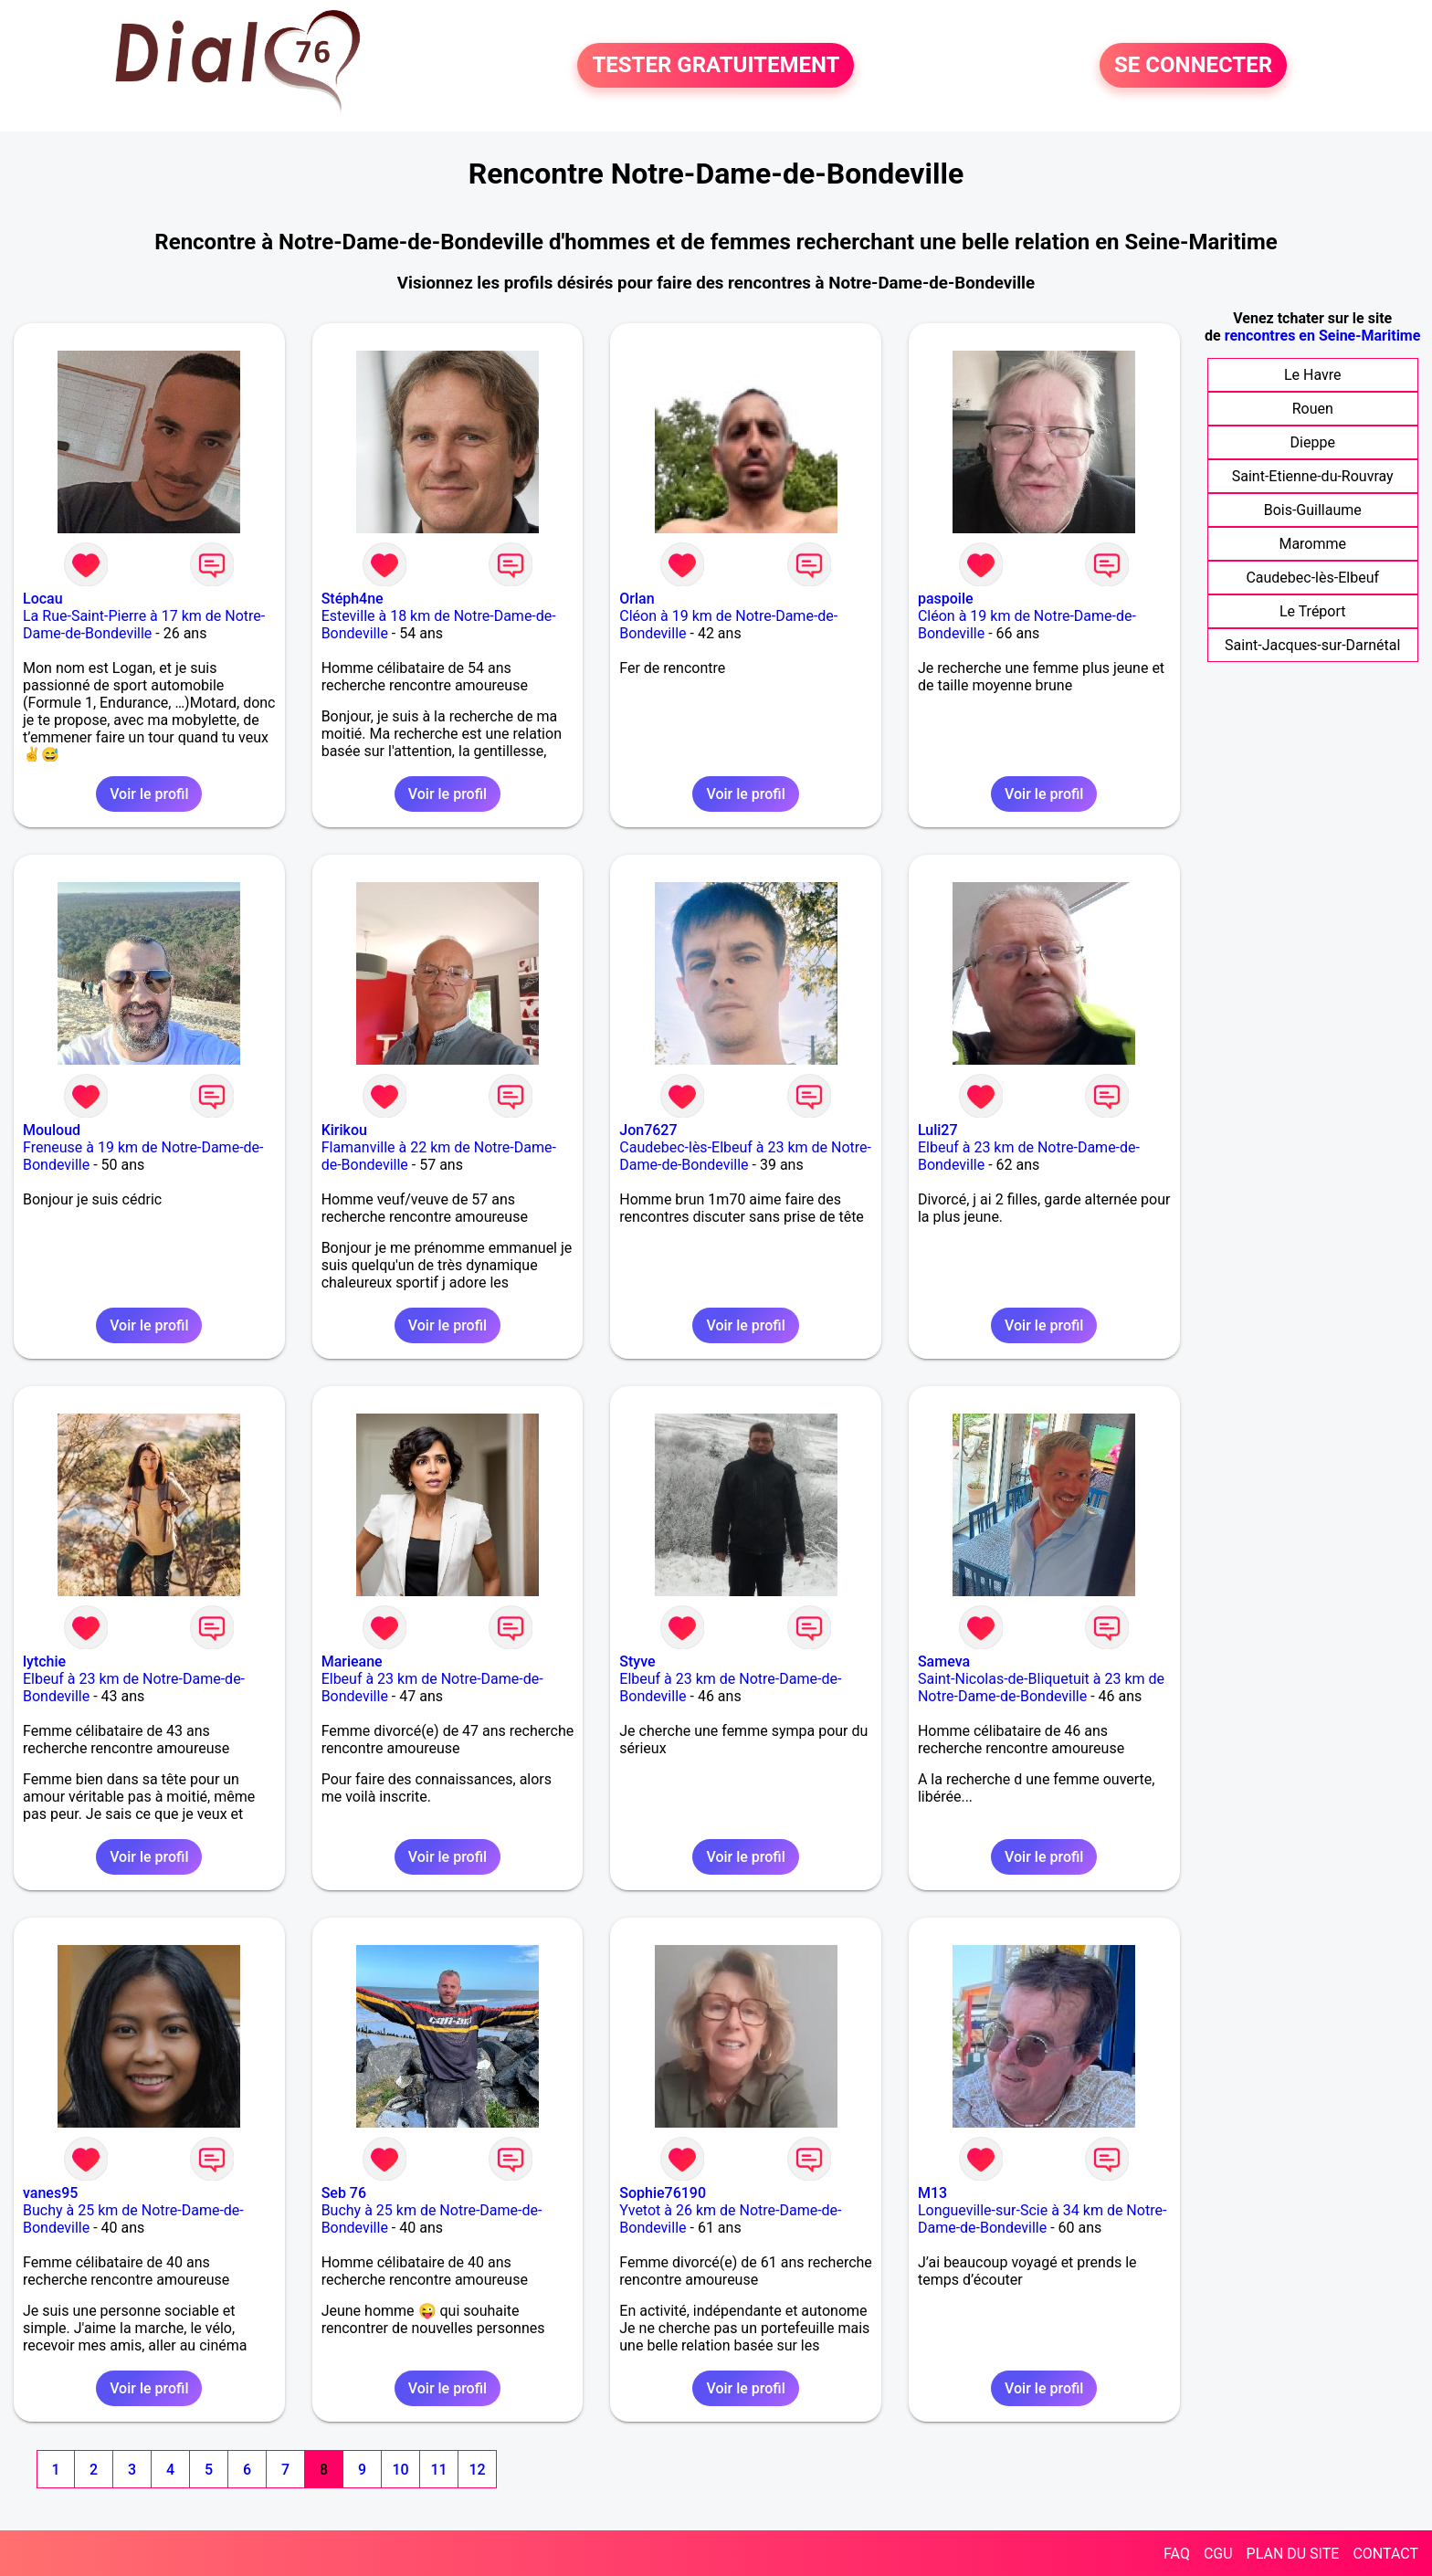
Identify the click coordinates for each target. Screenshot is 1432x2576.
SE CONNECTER (1193, 66)
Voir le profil (149, 794)
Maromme (1312, 543)
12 (477, 2469)
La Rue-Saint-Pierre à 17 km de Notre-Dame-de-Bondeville (144, 624)
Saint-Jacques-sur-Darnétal (1312, 645)
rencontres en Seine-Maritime (1323, 335)
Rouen (1312, 408)
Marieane (352, 1661)
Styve (637, 1661)
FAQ (1177, 2553)
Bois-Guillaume (1313, 510)
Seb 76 (343, 2193)
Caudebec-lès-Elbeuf (1312, 577)
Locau (43, 598)
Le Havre (1313, 375)
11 (438, 2469)
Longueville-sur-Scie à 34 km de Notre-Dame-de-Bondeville (1042, 2219)
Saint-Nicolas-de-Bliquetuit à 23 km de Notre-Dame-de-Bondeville (1041, 1687)
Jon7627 (648, 1130)
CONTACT (1385, 2553)
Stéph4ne (352, 598)
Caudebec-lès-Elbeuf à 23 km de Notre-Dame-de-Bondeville (745, 1156)
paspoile (946, 598)
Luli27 (938, 1130)
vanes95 (50, 2193)
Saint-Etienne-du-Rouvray (1313, 476)
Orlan (636, 598)
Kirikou (344, 1130)
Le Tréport (1312, 611)
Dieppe (1312, 442)
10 (400, 2469)
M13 (932, 2193)
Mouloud (51, 1130)
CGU (1218, 2553)
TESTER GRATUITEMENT (715, 66)
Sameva (944, 1661)
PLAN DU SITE (1293, 2553)
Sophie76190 (662, 2193)
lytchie (44, 1661)
